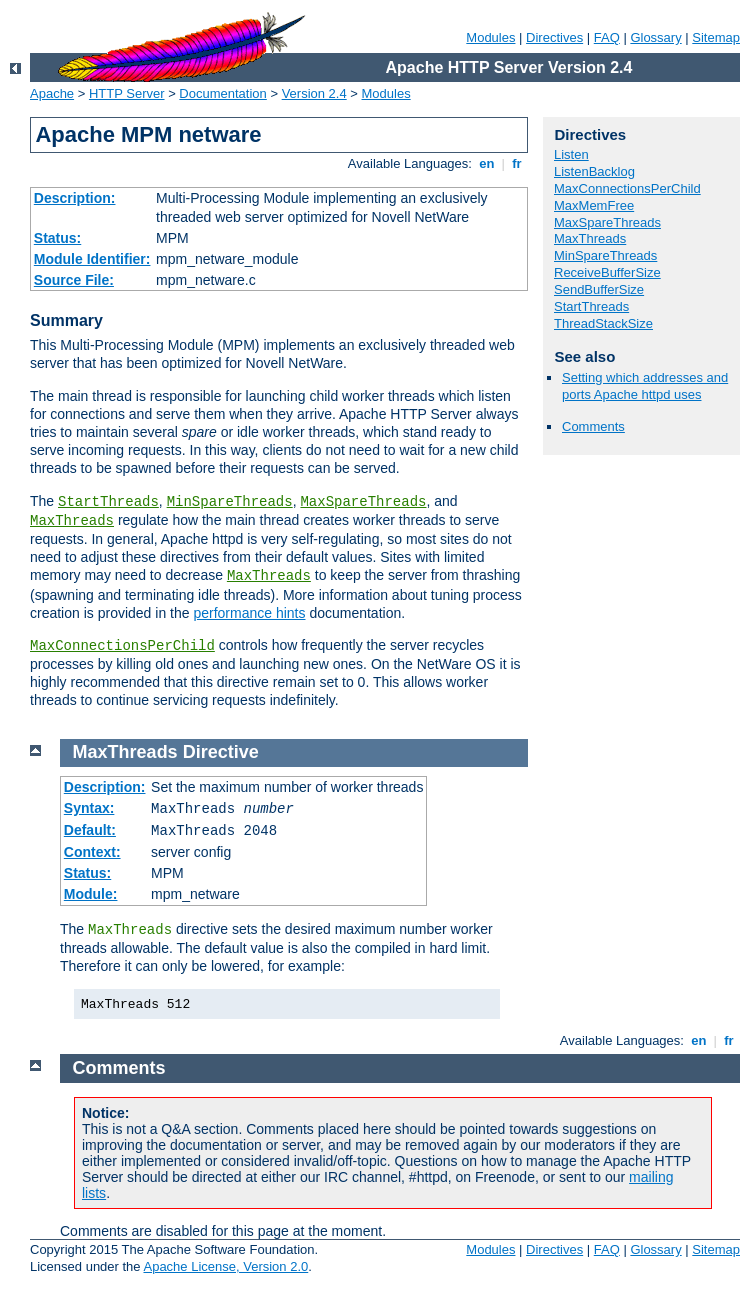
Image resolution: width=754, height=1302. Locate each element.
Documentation (222, 93)
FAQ (607, 37)
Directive (221, 752)
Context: (92, 852)
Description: (75, 198)
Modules (490, 37)
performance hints (249, 613)
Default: (90, 830)
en (487, 163)
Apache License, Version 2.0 (225, 1266)
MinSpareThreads (230, 502)
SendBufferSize (599, 289)
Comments (593, 426)
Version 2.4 (314, 93)
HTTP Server (127, 93)
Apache (52, 93)
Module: (91, 894)
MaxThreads (72, 521)
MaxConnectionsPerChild (122, 646)
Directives (554, 37)
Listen (571, 154)
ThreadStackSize (603, 323)
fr (517, 163)
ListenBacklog (594, 171)
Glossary (655, 37)
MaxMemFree (594, 205)
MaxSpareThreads (363, 502)
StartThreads (108, 502)
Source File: (74, 280)
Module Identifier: (92, 259)
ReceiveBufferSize (607, 272)
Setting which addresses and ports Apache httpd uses (645, 386)
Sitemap (716, 37)
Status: (57, 238)
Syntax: (89, 808)
